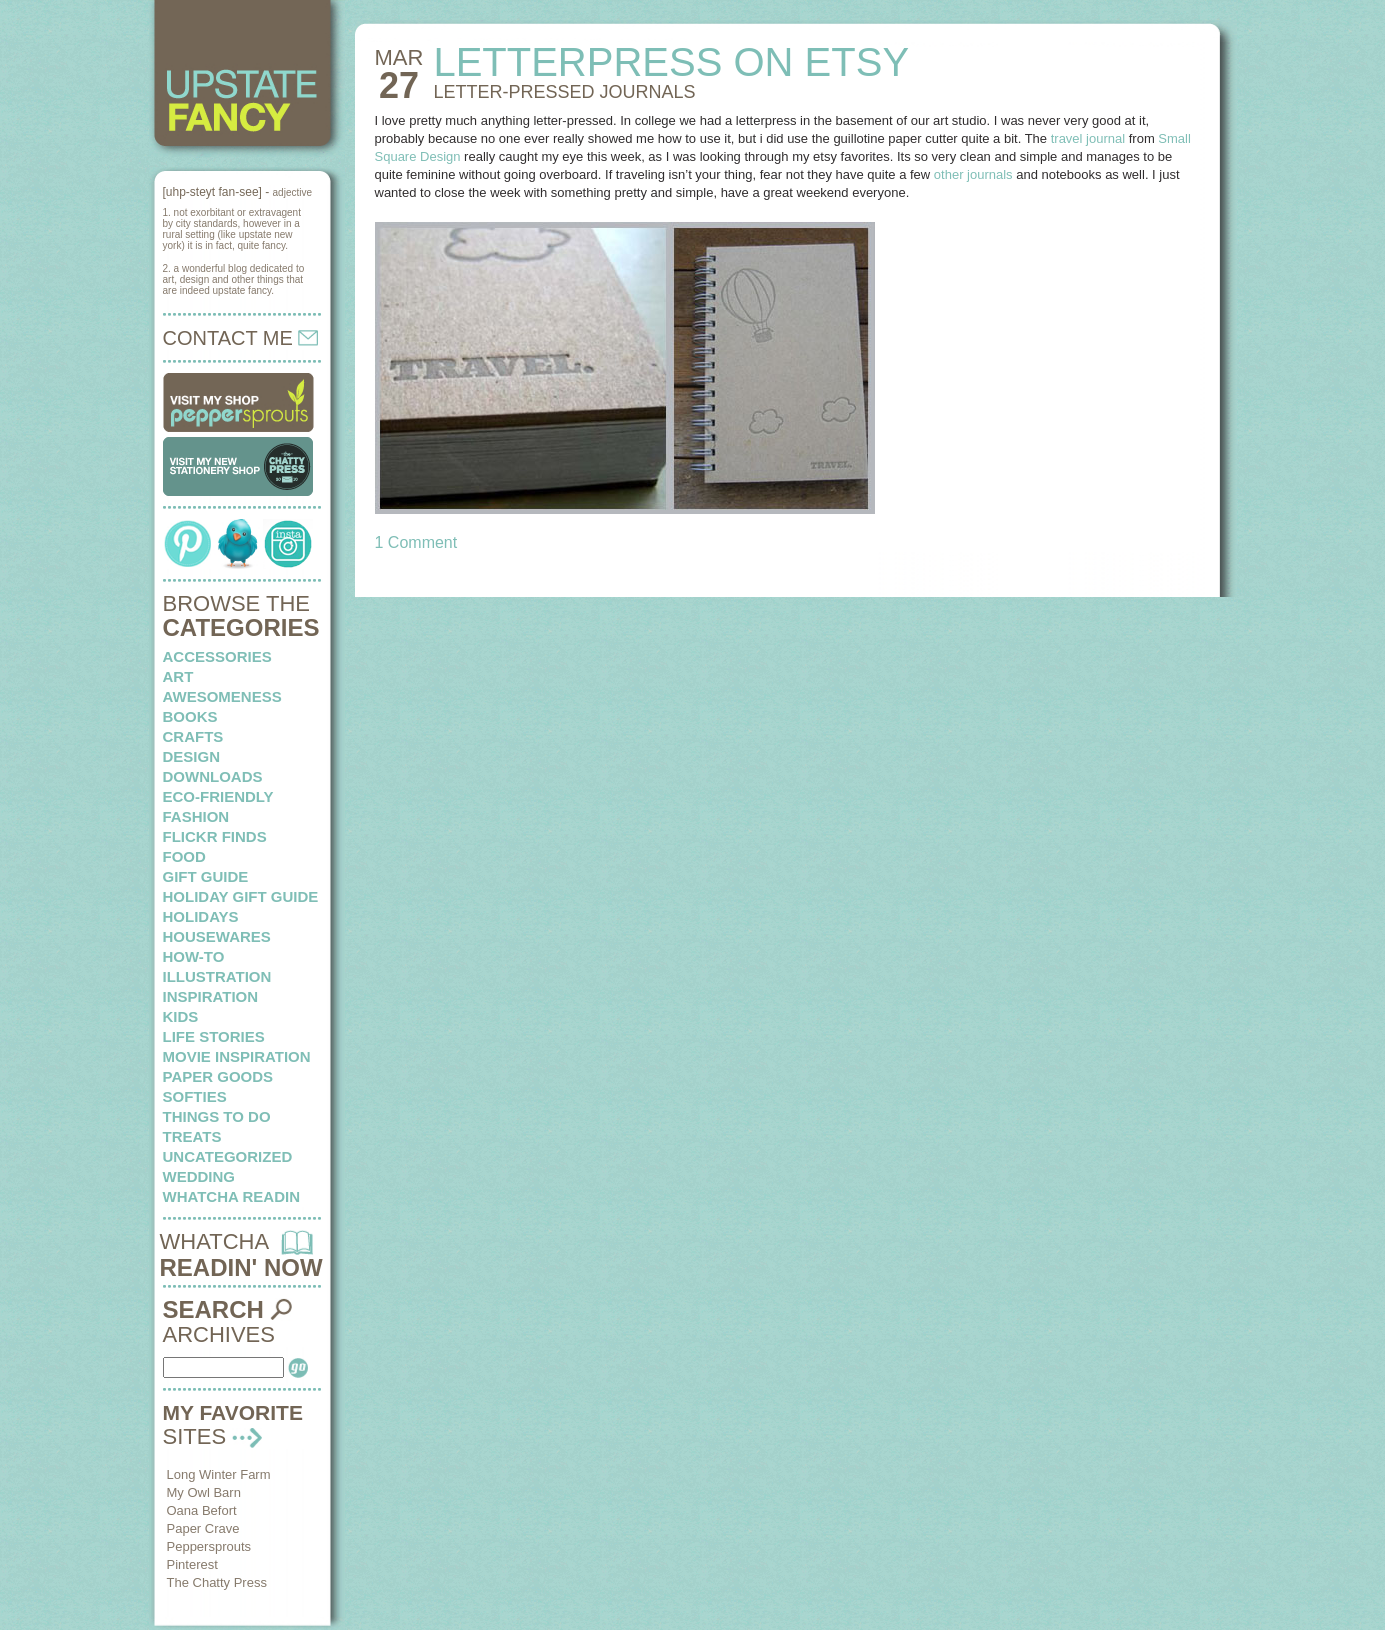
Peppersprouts (209, 1546)
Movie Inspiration (237, 1056)
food (184, 856)
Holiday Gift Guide (241, 896)
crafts (193, 736)
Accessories (217, 656)
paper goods (218, 1076)
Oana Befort (202, 1510)
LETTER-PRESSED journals (564, 92)
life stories (214, 1036)
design (192, 756)
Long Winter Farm (219, 1474)
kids (181, 1016)
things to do (217, 1116)
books (190, 716)
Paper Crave (203, 1528)
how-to (194, 956)
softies (195, 1096)
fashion (196, 816)
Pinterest (192, 1564)
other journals (973, 174)
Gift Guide (206, 876)
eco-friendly (218, 796)
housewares (217, 936)
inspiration (211, 996)
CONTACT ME (241, 338)
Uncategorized (228, 1156)
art (178, 676)
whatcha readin (231, 1196)
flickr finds (215, 836)
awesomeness (222, 696)
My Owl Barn (204, 1492)
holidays (201, 916)
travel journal (1088, 138)
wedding (199, 1176)
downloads (213, 776)
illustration (217, 976)
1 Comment (416, 542)
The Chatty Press (217, 1582)
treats (192, 1136)
